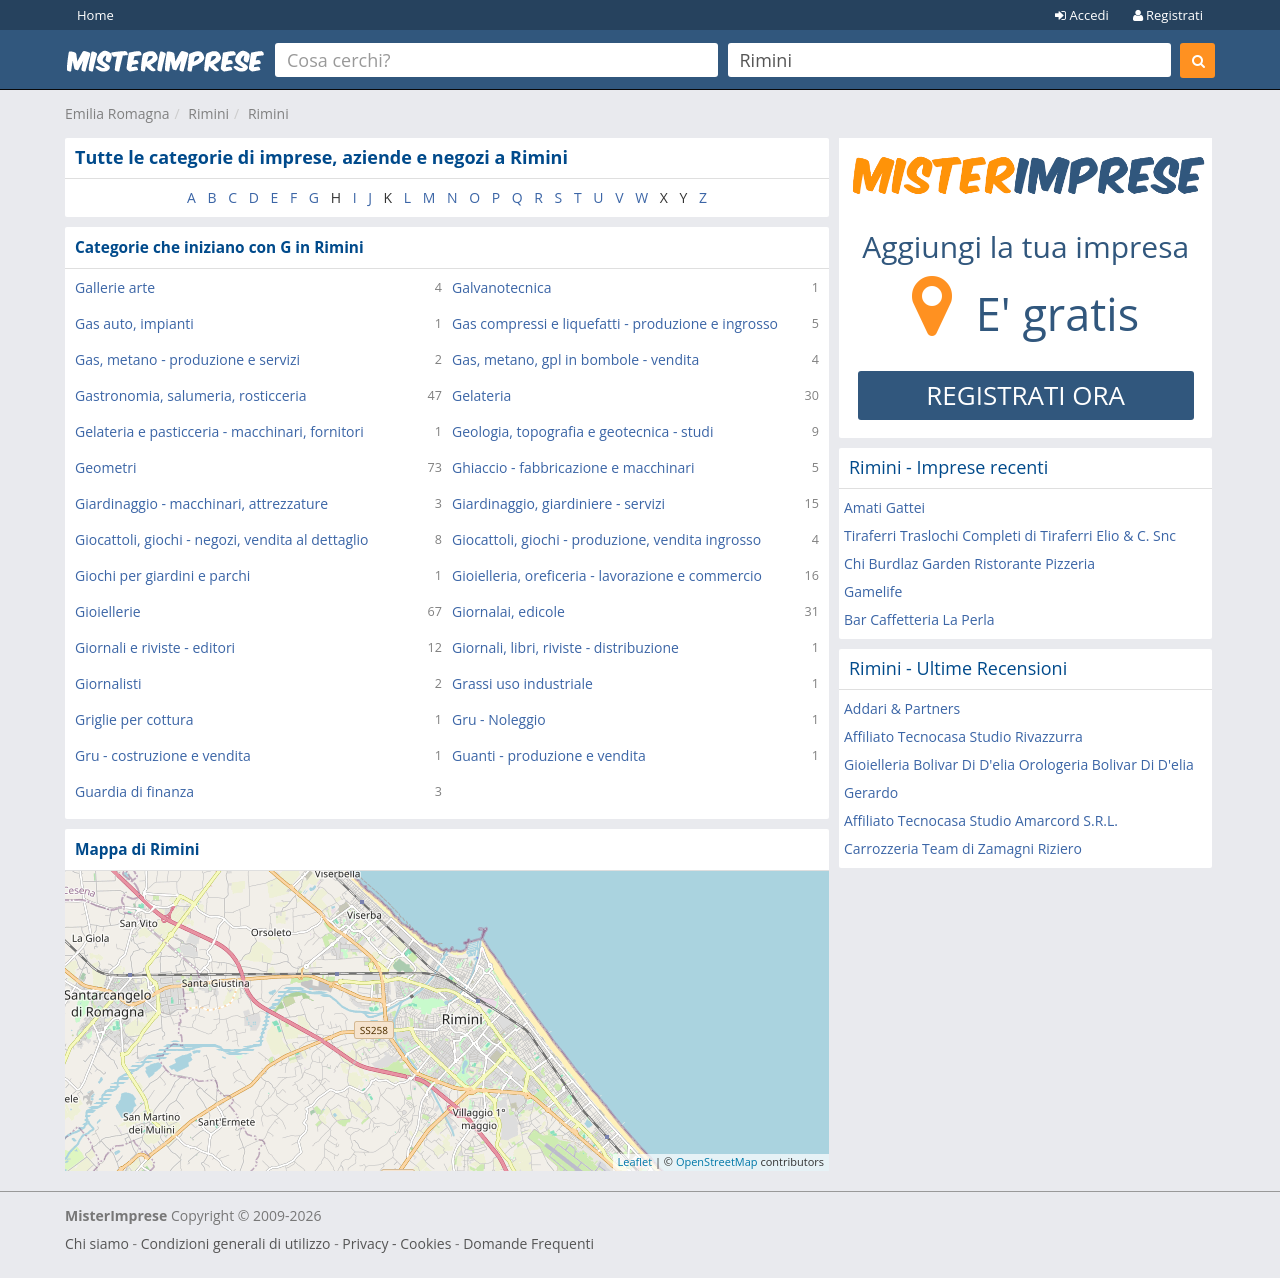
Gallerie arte (115, 287)
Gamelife (873, 591)
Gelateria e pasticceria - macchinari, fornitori (219, 431)
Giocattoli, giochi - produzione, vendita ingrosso (606, 539)
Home (95, 15)
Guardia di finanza (134, 791)
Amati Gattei (884, 507)
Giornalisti (108, 683)
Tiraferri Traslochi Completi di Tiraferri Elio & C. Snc (1010, 535)
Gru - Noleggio (499, 719)
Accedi (1082, 15)
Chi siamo (97, 1243)
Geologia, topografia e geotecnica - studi (582, 431)
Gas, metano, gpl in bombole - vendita (575, 359)
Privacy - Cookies (396, 1243)
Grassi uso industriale (522, 683)
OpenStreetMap (717, 1161)
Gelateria (481, 395)
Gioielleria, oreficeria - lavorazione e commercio (607, 575)
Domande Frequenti (528, 1243)
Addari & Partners (902, 708)
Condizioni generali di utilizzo (236, 1243)
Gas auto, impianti (134, 323)
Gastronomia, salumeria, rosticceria (191, 395)
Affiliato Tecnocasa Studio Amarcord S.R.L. (981, 820)
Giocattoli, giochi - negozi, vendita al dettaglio (222, 539)
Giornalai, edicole (508, 611)
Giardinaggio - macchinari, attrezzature (201, 503)
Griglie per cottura (134, 719)
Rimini (208, 113)
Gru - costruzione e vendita (163, 755)
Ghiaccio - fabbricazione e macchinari (573, 467)
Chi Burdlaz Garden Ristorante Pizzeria (969, 563)
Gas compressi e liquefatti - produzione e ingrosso (615, 323)
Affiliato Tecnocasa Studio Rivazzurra (963, 736)
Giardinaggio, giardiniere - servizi (558, 503)
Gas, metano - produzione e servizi (187, 359)
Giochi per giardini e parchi (162, 575)
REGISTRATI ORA (1025, 395)
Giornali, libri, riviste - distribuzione (565, 647)
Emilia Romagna (117, 113)
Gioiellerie (108, 611)
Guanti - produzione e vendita (549, 755)
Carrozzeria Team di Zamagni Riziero (963, 848)
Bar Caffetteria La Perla (919, 619)
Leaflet (635, 1161)
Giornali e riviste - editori (155, 647)
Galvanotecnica (501, 287)
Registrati (1168, 15)
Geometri (106, 467)
